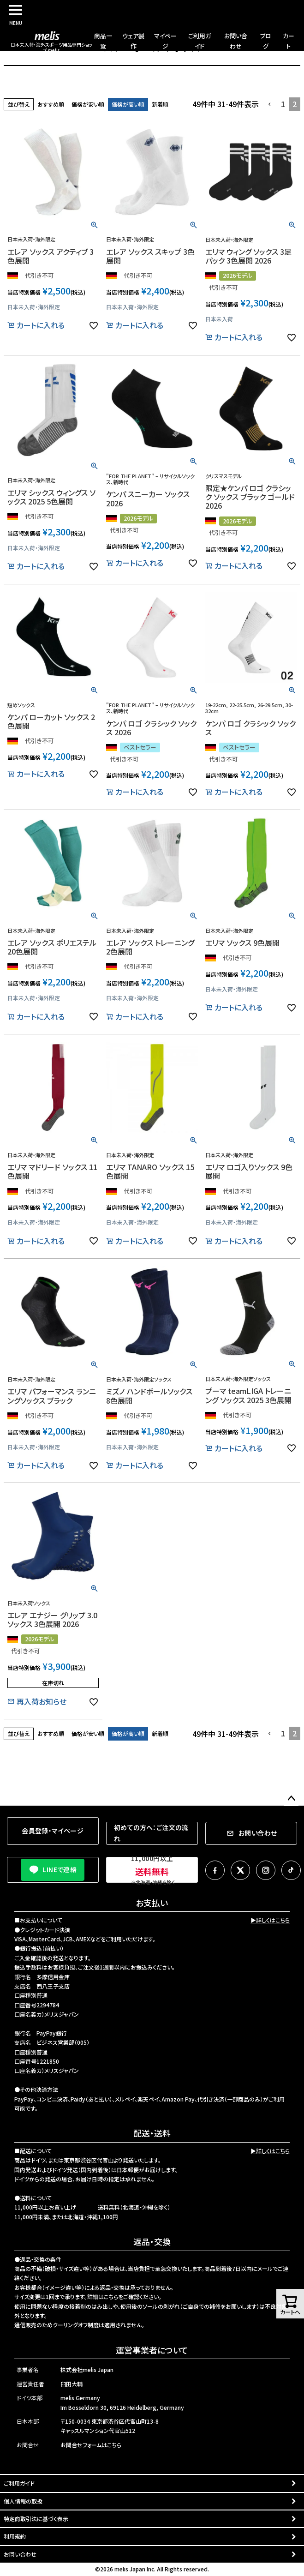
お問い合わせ (20, 2554)
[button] (269, 104)
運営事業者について (152, 2350)
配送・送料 (152, 2133)
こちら (111, 2296)
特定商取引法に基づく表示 (36, 2518)
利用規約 (15, 2536)
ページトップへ (291, 1798)
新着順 (160, 104)
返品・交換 (152, 2241)
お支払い (152, 1903)
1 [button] (283, 103)
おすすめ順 (50, 104)
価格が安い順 (88, 104)
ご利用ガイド (19, 2483)
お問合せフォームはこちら (90, 2445)
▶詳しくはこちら (270, 1920)
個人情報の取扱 (23, 2501)
